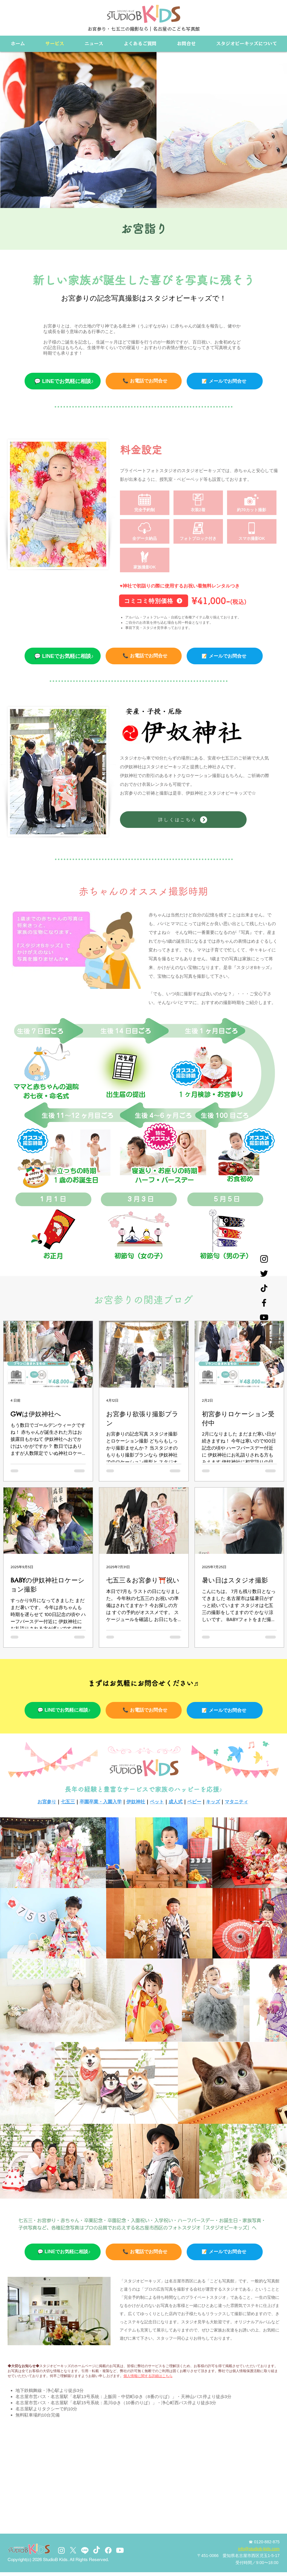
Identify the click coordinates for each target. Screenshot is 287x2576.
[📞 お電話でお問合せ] (144, 381)
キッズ (213, 1801)
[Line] (84, 2550)
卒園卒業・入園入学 (101, 1801)
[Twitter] (264, 1273)
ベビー (194, 1801)
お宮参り (46, 1801)
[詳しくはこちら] (183, 819)
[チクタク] (264, 1288)
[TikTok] (96, 2550)
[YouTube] (264, 1317)
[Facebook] (264, 1303)
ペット (157, 1801)
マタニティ (236, 1801)
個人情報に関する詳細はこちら (148, 2376)
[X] (73, 2550)
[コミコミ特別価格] (153, 600)
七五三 (68, 1801)
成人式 (176, 1801)
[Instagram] (264, 1259)
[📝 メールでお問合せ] (225, 656)
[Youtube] (120, 2550)
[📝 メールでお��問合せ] (225, 381)
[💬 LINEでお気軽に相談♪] (63, 381)
